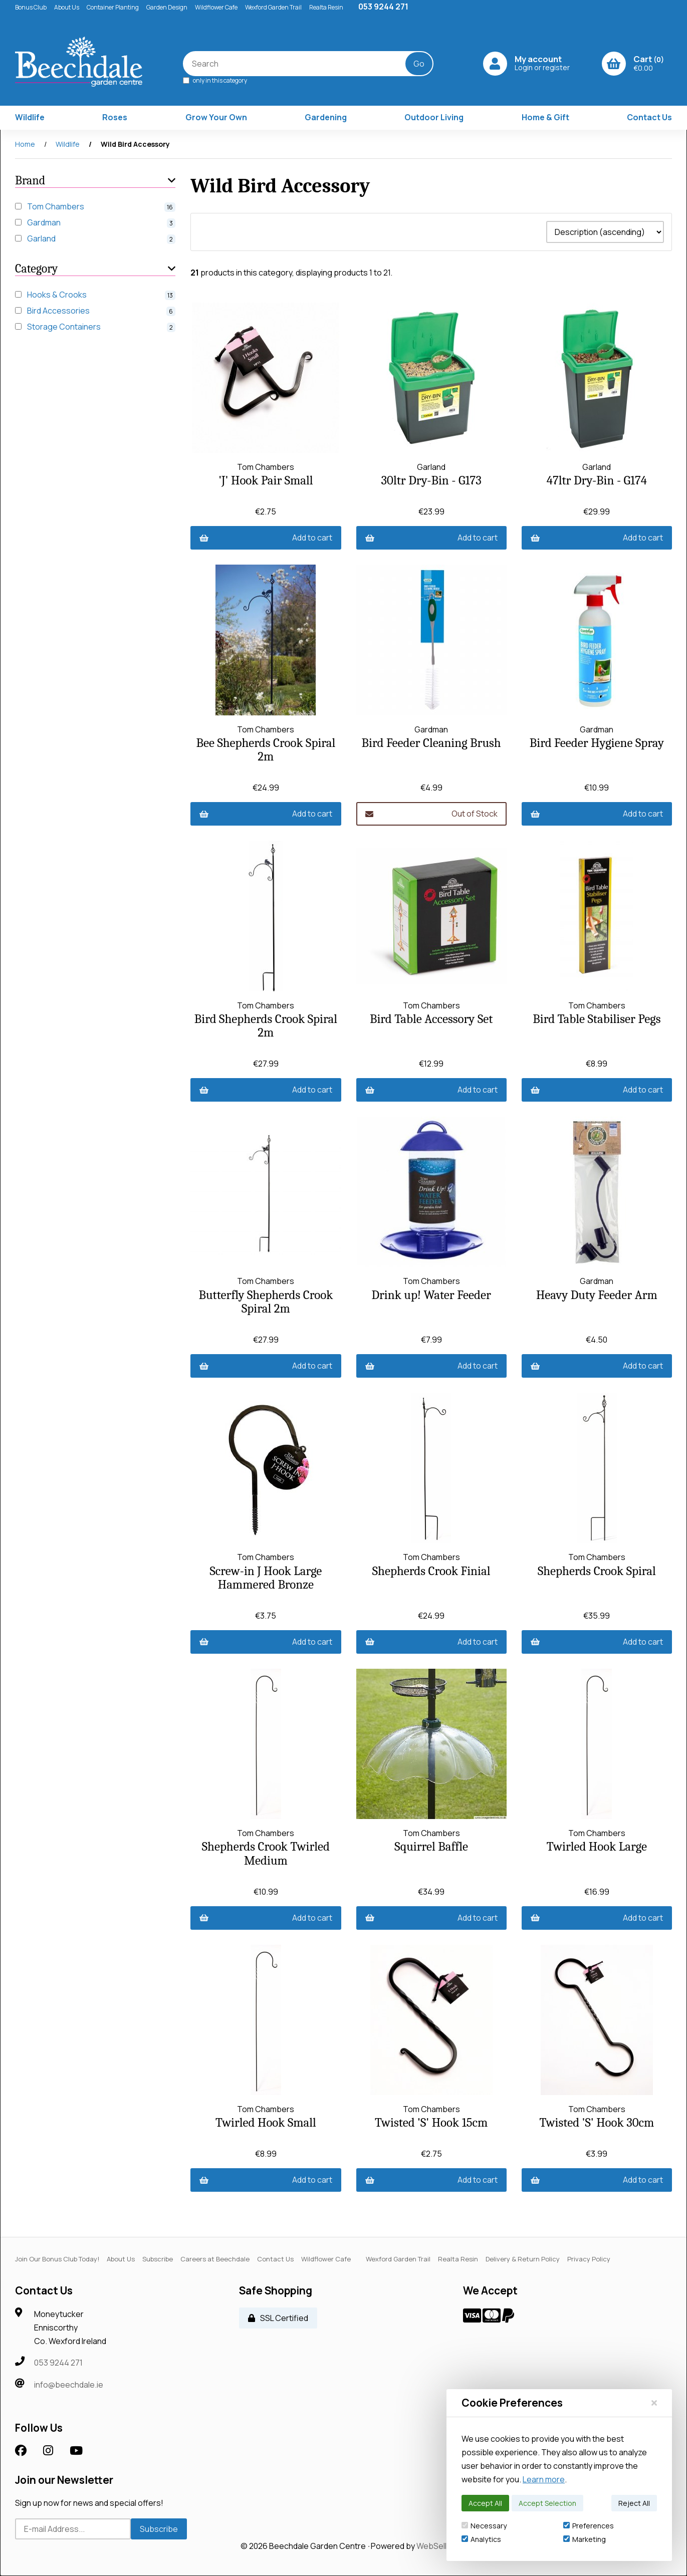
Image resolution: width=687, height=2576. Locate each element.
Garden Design (166, 7)
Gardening (326, 117)
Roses (114, 117)
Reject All (634, 2503)
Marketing (584, 2539)
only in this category (215, 80)
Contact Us (649, 117)
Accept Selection (547, 2503)
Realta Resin (326, 7)
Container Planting (113, 7)
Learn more (544, 2479)
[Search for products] (301, 63)
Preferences (588, 2525)
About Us (66, 7)
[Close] (654, 2402)
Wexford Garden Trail (273, 7)
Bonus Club (31, 7)
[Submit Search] (418, 63)
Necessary (484, 2525)
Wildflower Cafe (216, 7)
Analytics (481, 2539)
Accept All (485, 2503)
